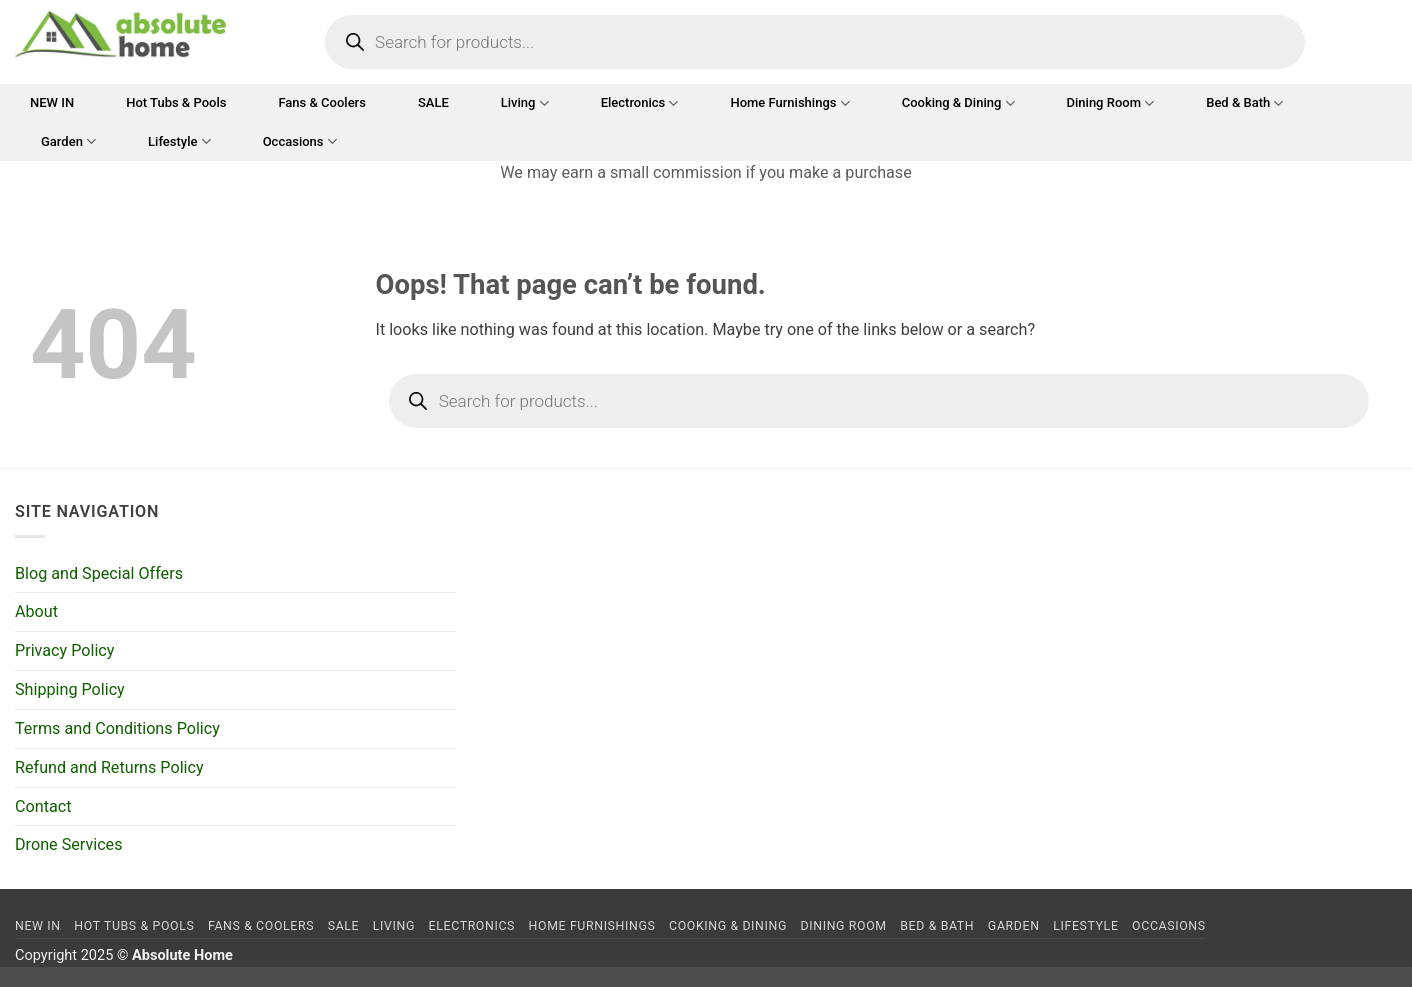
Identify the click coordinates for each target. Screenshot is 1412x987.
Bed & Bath (1244, 103)
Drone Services (69, 844)
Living (525, 103)
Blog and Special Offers (99, 573)
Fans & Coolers (321, 102)
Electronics (640, 103)
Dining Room (1111, 103)
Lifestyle (179, 141)
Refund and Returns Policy (109, 767)
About (36, 611)
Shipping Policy (70, 689)
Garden (68, 141)
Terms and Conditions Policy (117, 728)
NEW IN (52, 102)
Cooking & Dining (958, 103)
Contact (43, 806)
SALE (433, 102)
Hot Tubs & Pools (176, 102)
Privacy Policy (64, 650)
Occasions (300, 141)
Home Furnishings (789, 103)
